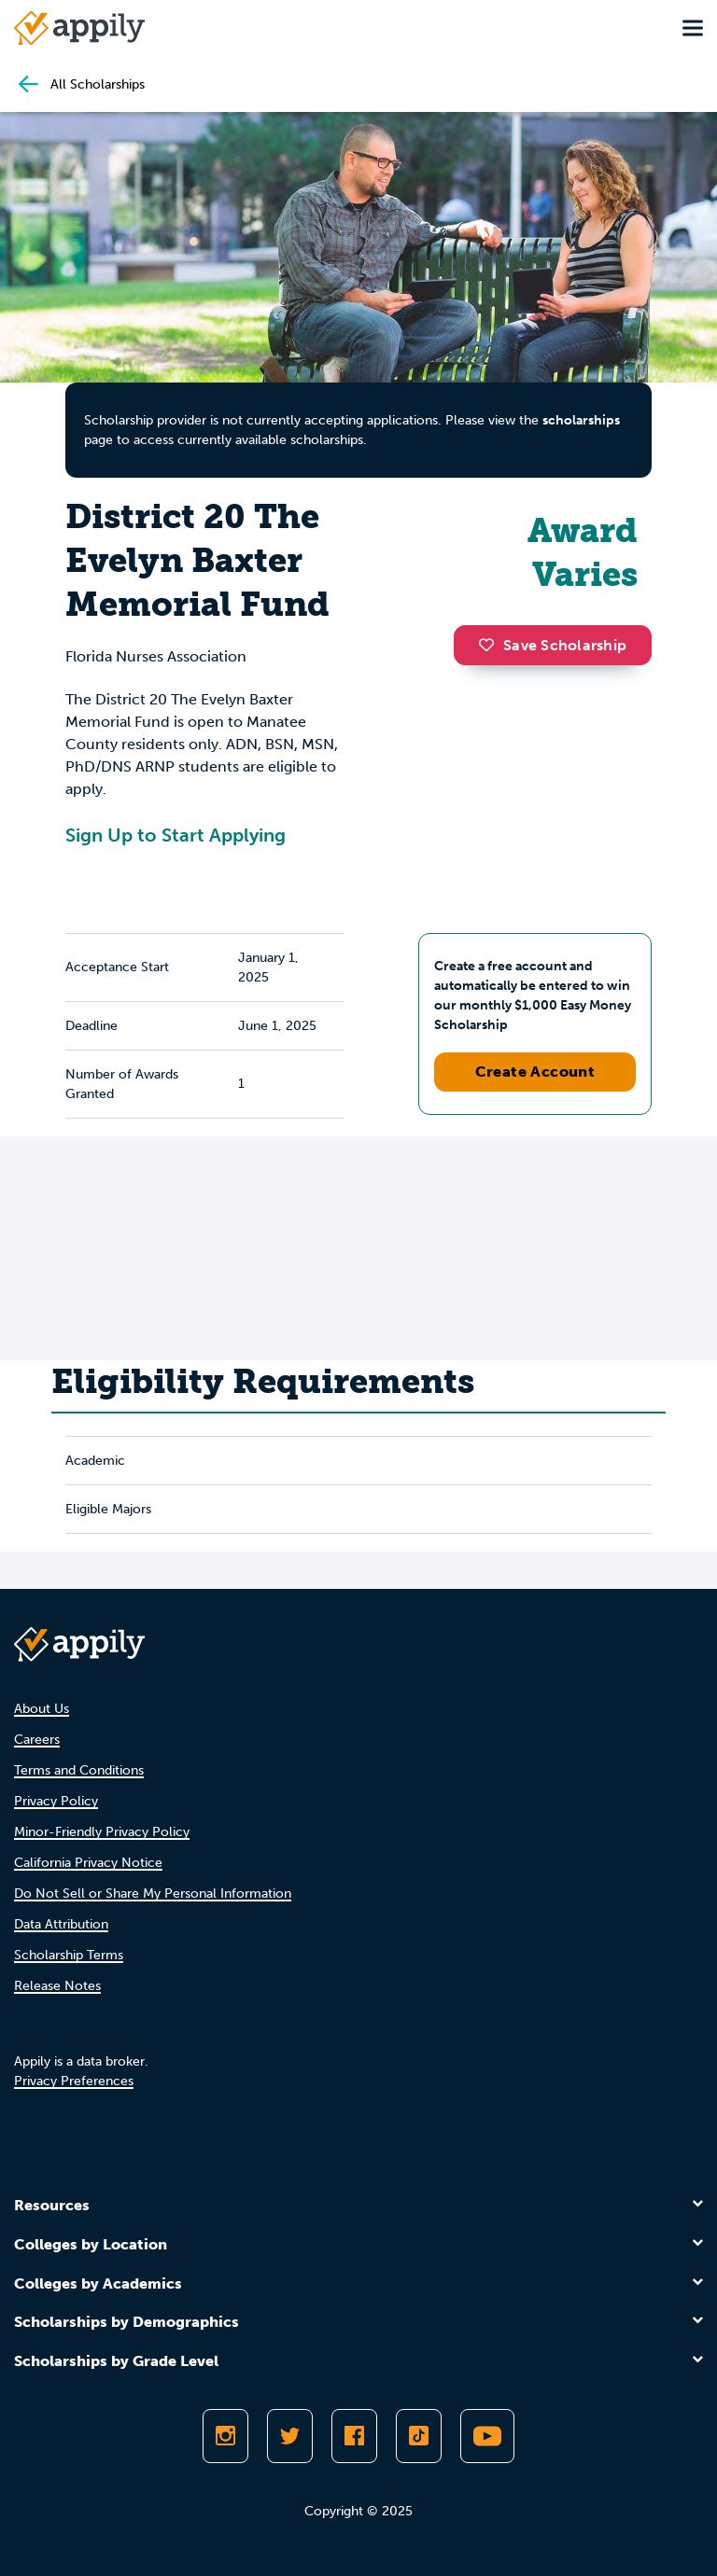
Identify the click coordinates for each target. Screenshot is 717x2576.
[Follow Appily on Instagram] (225, 2436)
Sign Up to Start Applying (175, 835)
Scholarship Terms (68, 1955)
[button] (491, 644)
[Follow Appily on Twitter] (290, 2436)
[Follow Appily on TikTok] (419, 2436)
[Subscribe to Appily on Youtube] (487, 2436)
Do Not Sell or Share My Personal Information (152, 1893)
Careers (37, 1740)
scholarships (581, 420)
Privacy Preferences (74, 2081)
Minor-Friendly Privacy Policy (102, 1832)
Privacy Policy (56, 1801)
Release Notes (57, 1986)
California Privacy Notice (88, 1863)
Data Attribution (61, 1924)
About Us (41, 1709)
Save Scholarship (552, 645)
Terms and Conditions (79, 1770)
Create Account (535, 1071)
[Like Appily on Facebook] (354, 2436)
